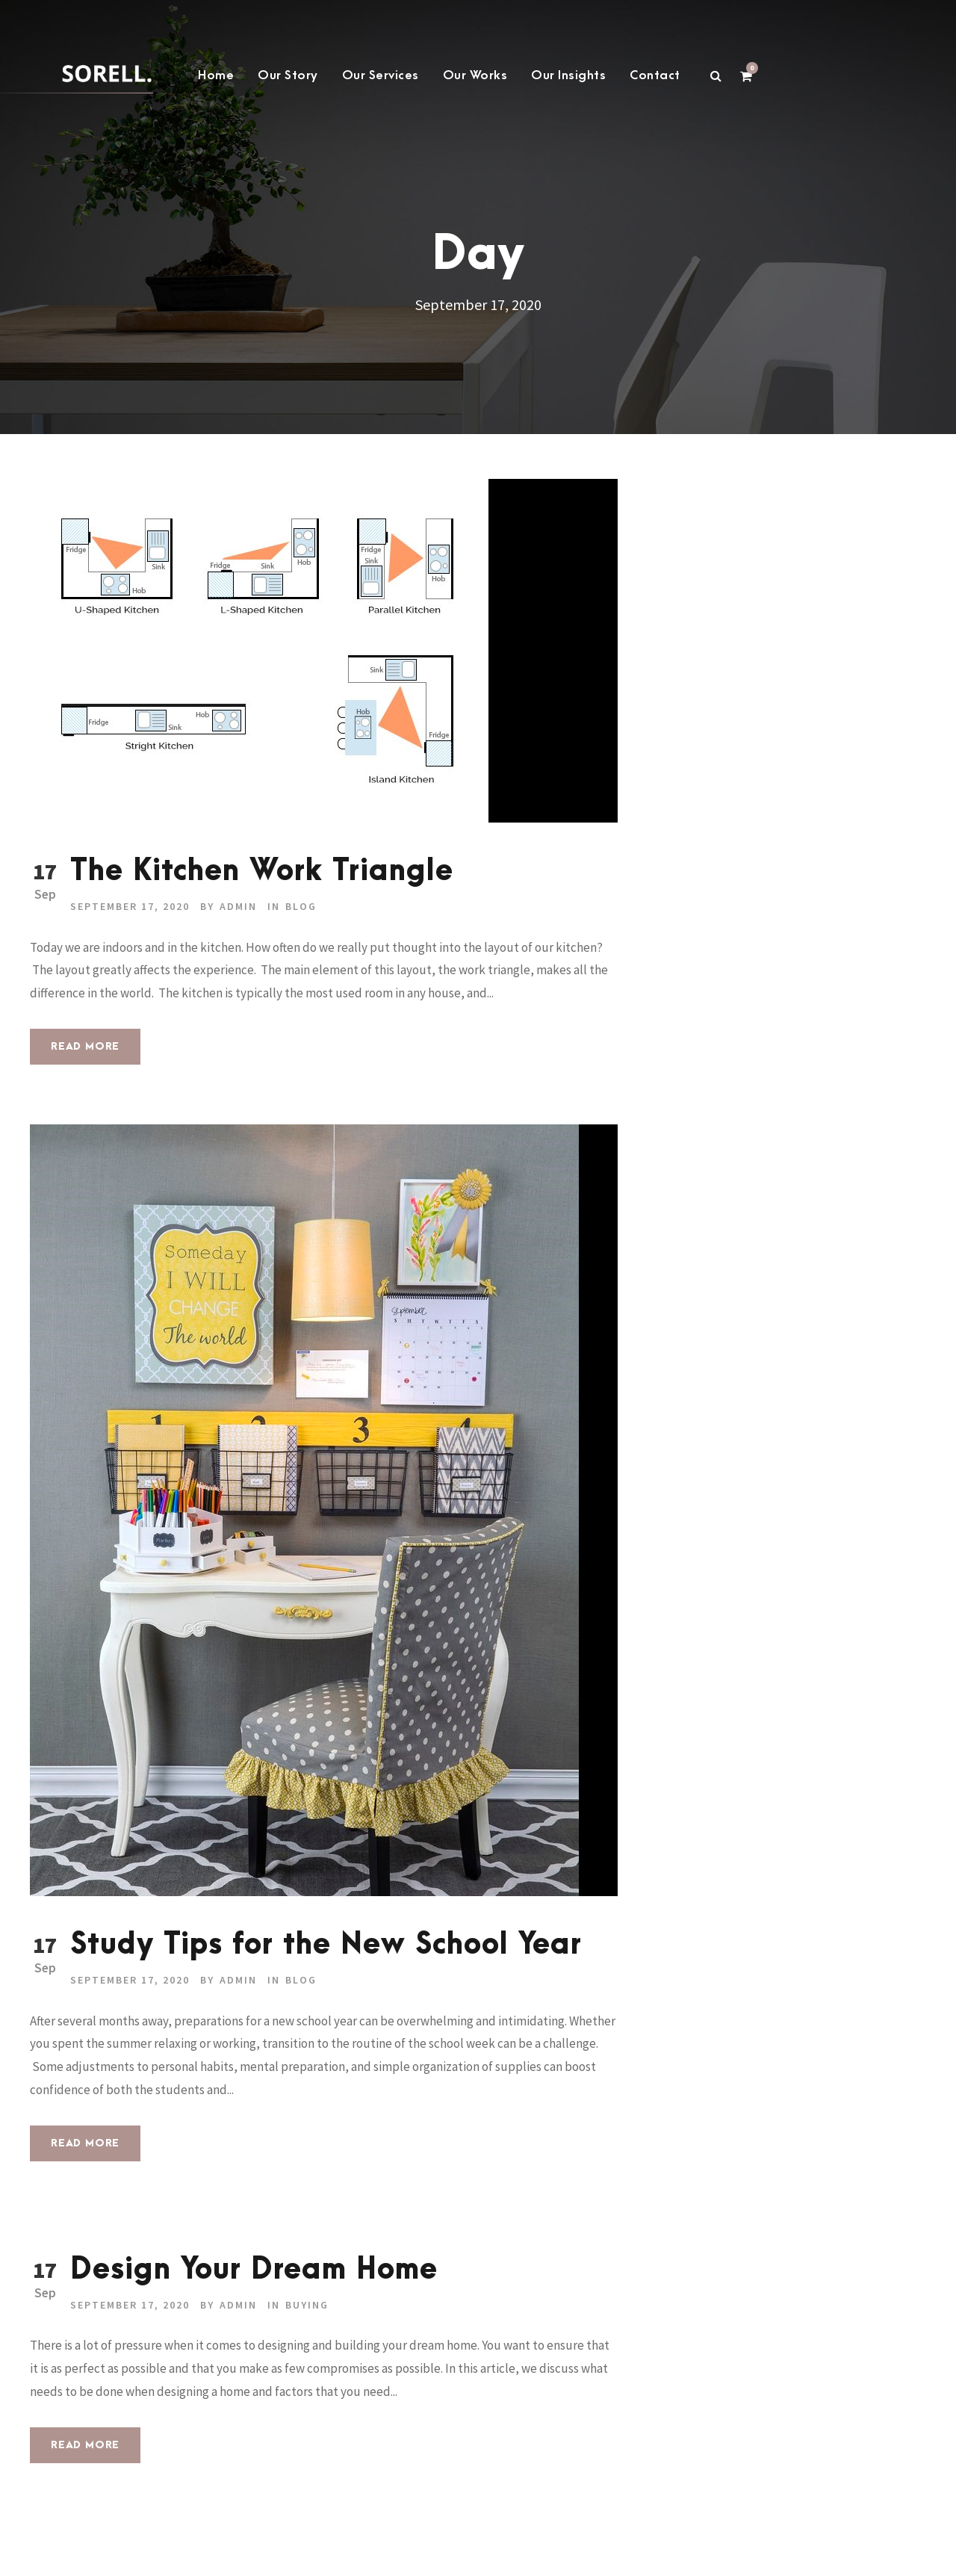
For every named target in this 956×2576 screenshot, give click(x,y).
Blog (301, 906)
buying (307, 2305)
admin (238, 906)
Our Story (288, 75)
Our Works (475, 75)
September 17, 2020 (130, 906)
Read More (85, 1046)
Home (216, 75)
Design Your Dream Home (254, 2270)
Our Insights (568, 75)
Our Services (380, 75)
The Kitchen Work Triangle (261, 871)
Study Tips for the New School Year (326, 1945)
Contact (655, 75)
